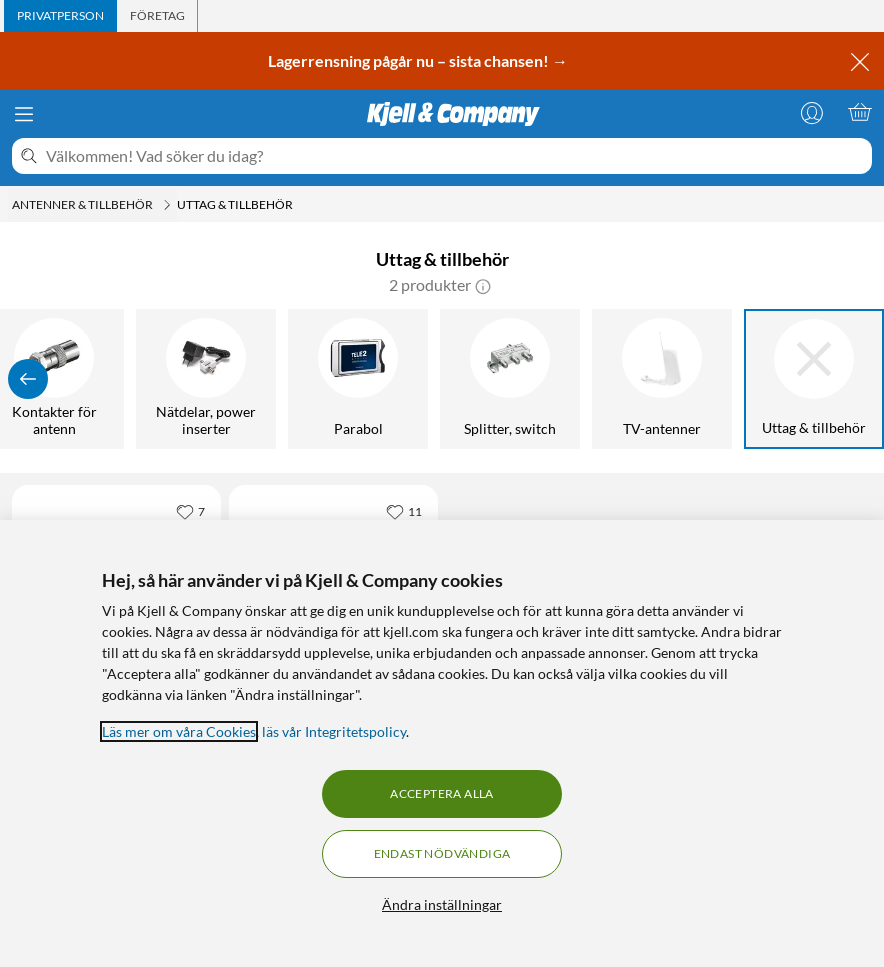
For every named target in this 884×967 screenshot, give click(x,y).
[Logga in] (812, 112)
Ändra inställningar (442, 904)
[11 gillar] (404, 511)
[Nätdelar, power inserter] (206, 379)
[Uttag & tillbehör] (814, 379)
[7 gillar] (190, 511)
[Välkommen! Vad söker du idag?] (455, 156)
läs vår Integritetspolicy (334, 731)
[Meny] (24, 114)
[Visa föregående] (28, 379)
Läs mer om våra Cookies (179, 731)
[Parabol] (358, 379)
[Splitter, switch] (510, 379)
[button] (483, 285)
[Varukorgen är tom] (860, 112)
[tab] (60, 16)
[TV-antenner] (662, 379)
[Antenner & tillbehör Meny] (167, 205)
